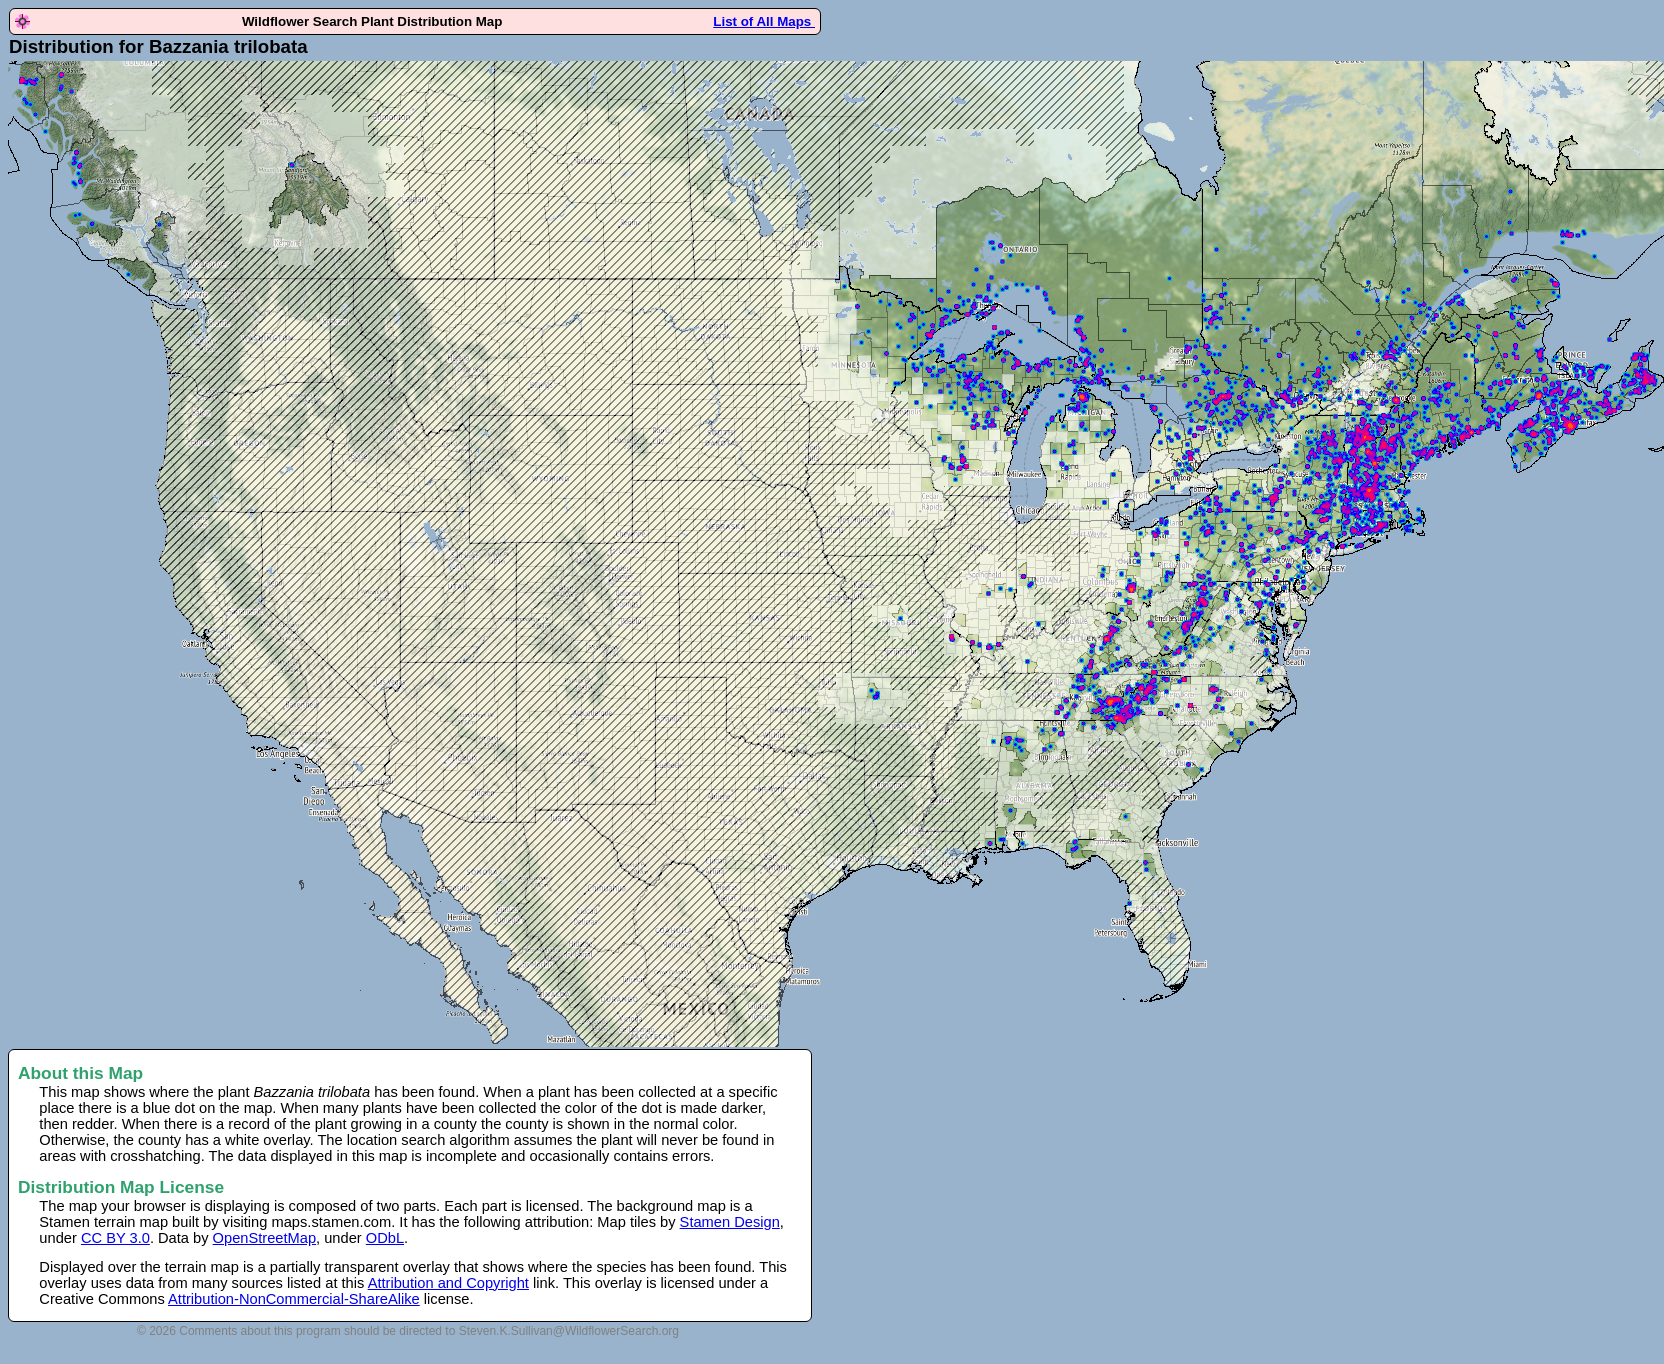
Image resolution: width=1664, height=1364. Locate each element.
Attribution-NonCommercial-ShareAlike (294, 1299)
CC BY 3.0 (115, 1238)
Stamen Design (730, 1222)
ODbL (385, 1238)
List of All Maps (764, 21)
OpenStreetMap (264, 1238)
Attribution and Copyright (448, 1283)
